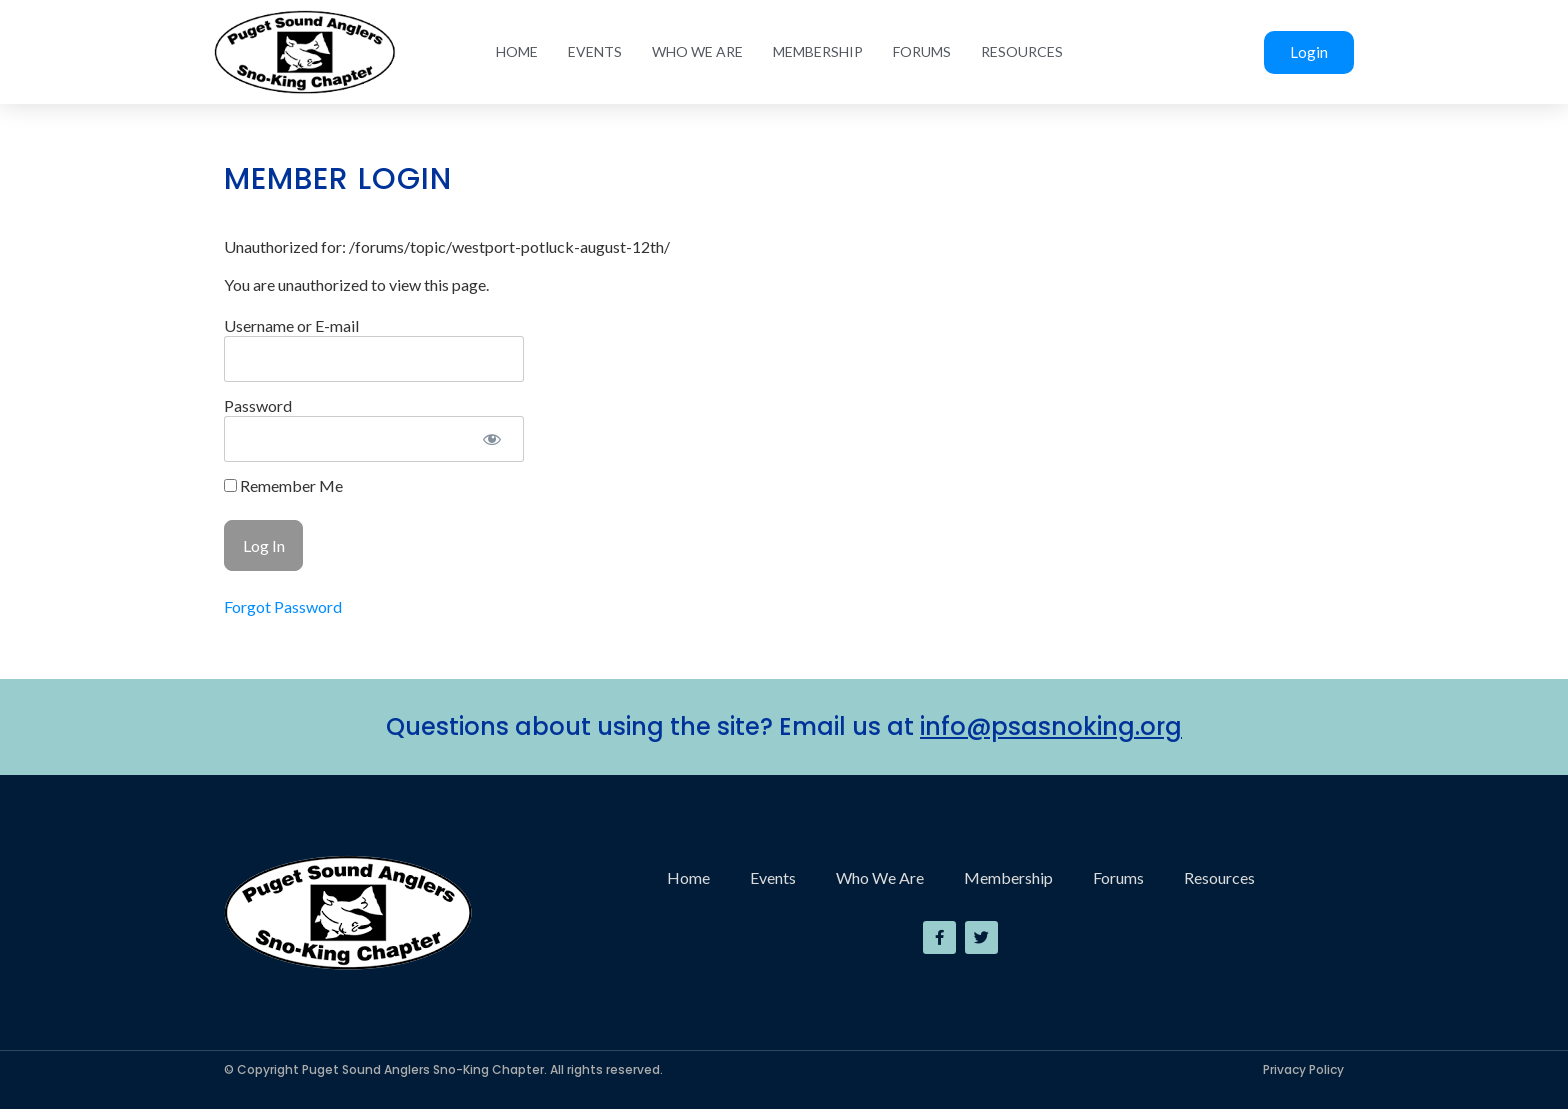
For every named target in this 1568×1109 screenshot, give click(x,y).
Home (517, 51)
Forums (922, 51)
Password (258, 405)
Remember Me (283, 486)
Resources (1022, 51)
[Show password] (491, 439)
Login (1309, 52)
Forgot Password (283, 606)
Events (595, 51)
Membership (818, 51)
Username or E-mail (291, 325)
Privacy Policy (1303, 1069)
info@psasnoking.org (1051, 726)
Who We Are (697, 51)
